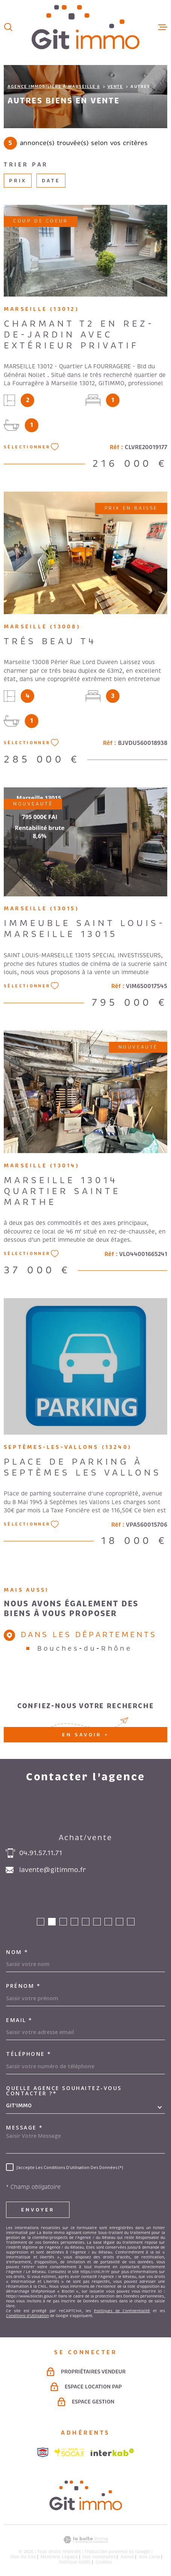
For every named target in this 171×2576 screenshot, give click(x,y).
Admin (127, 2556)
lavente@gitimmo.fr (52, 1870)
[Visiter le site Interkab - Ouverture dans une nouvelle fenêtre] (112, 2452)
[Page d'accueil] (85, 27)
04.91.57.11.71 (40, 1853)
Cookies (103, 2562)
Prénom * (23, 1986)
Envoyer (37, 2210)
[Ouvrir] (8, 27)
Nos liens (149, 2556)
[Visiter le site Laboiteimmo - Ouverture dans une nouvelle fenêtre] (85, 2539)
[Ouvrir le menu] (162, 27)
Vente (115, 86)
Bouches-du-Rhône (84, 1648)
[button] (40, 1921)
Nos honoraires (99, 2556)
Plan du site (23, 2556)
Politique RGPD (75, 2562)
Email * (19, 2020)
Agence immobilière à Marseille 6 (54, 86)
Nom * (17, 1952)
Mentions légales (59, 2556)
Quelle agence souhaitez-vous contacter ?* (64, 2091)
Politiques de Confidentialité (122, 2310)
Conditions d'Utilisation (27, 2315)
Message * (24, 2127)
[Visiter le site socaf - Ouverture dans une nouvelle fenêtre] (69, 2452)
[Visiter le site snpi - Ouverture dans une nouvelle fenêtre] (42, 2452)
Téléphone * (28, 2054)
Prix (17, 180)
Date (51, 180)
